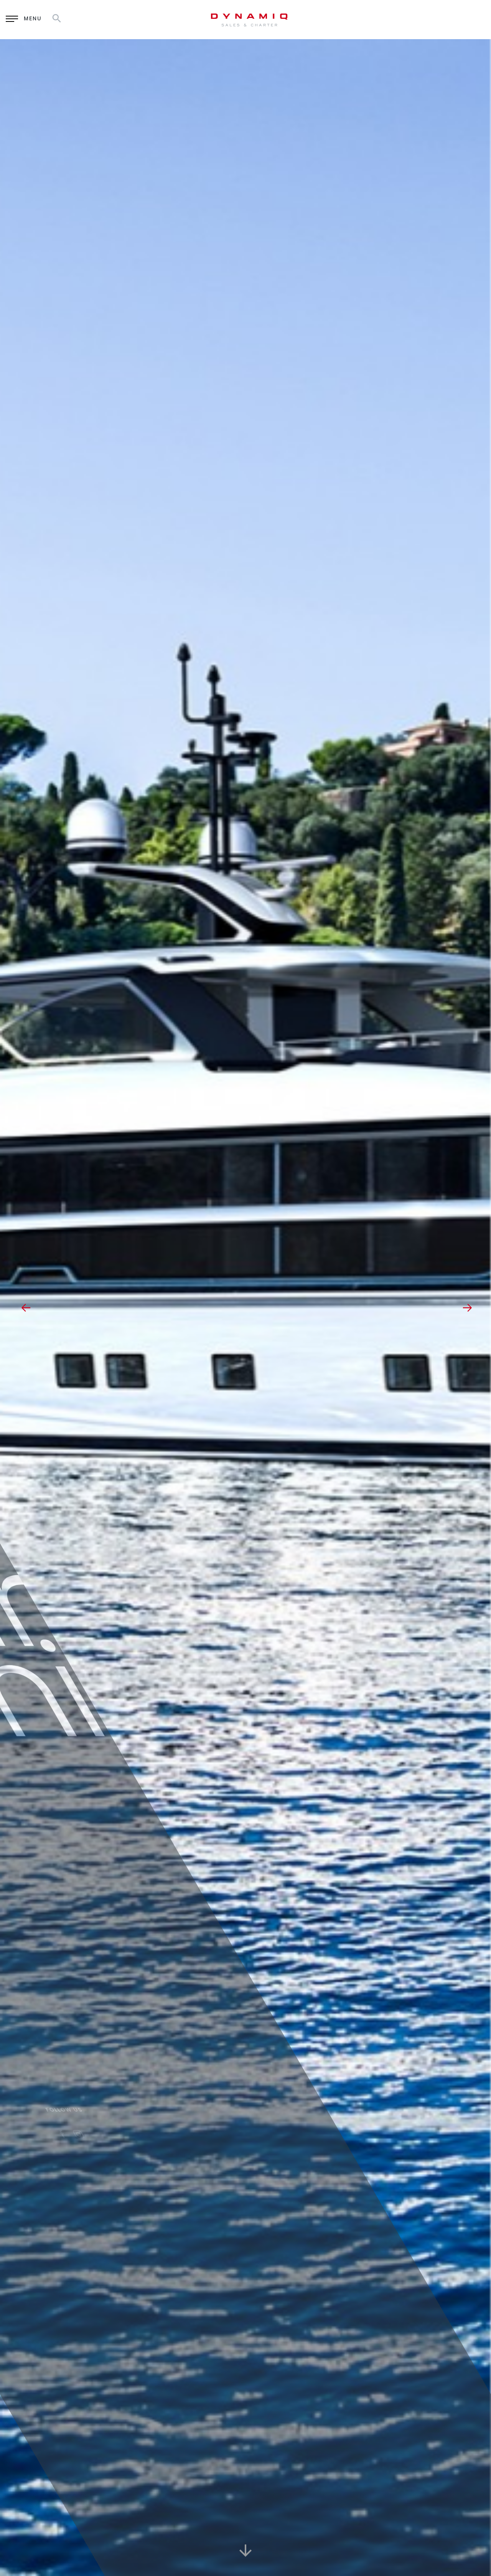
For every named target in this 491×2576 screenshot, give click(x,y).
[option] (245, 1307)
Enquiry (366, 19)
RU (437, 19)
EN (418, 19)
